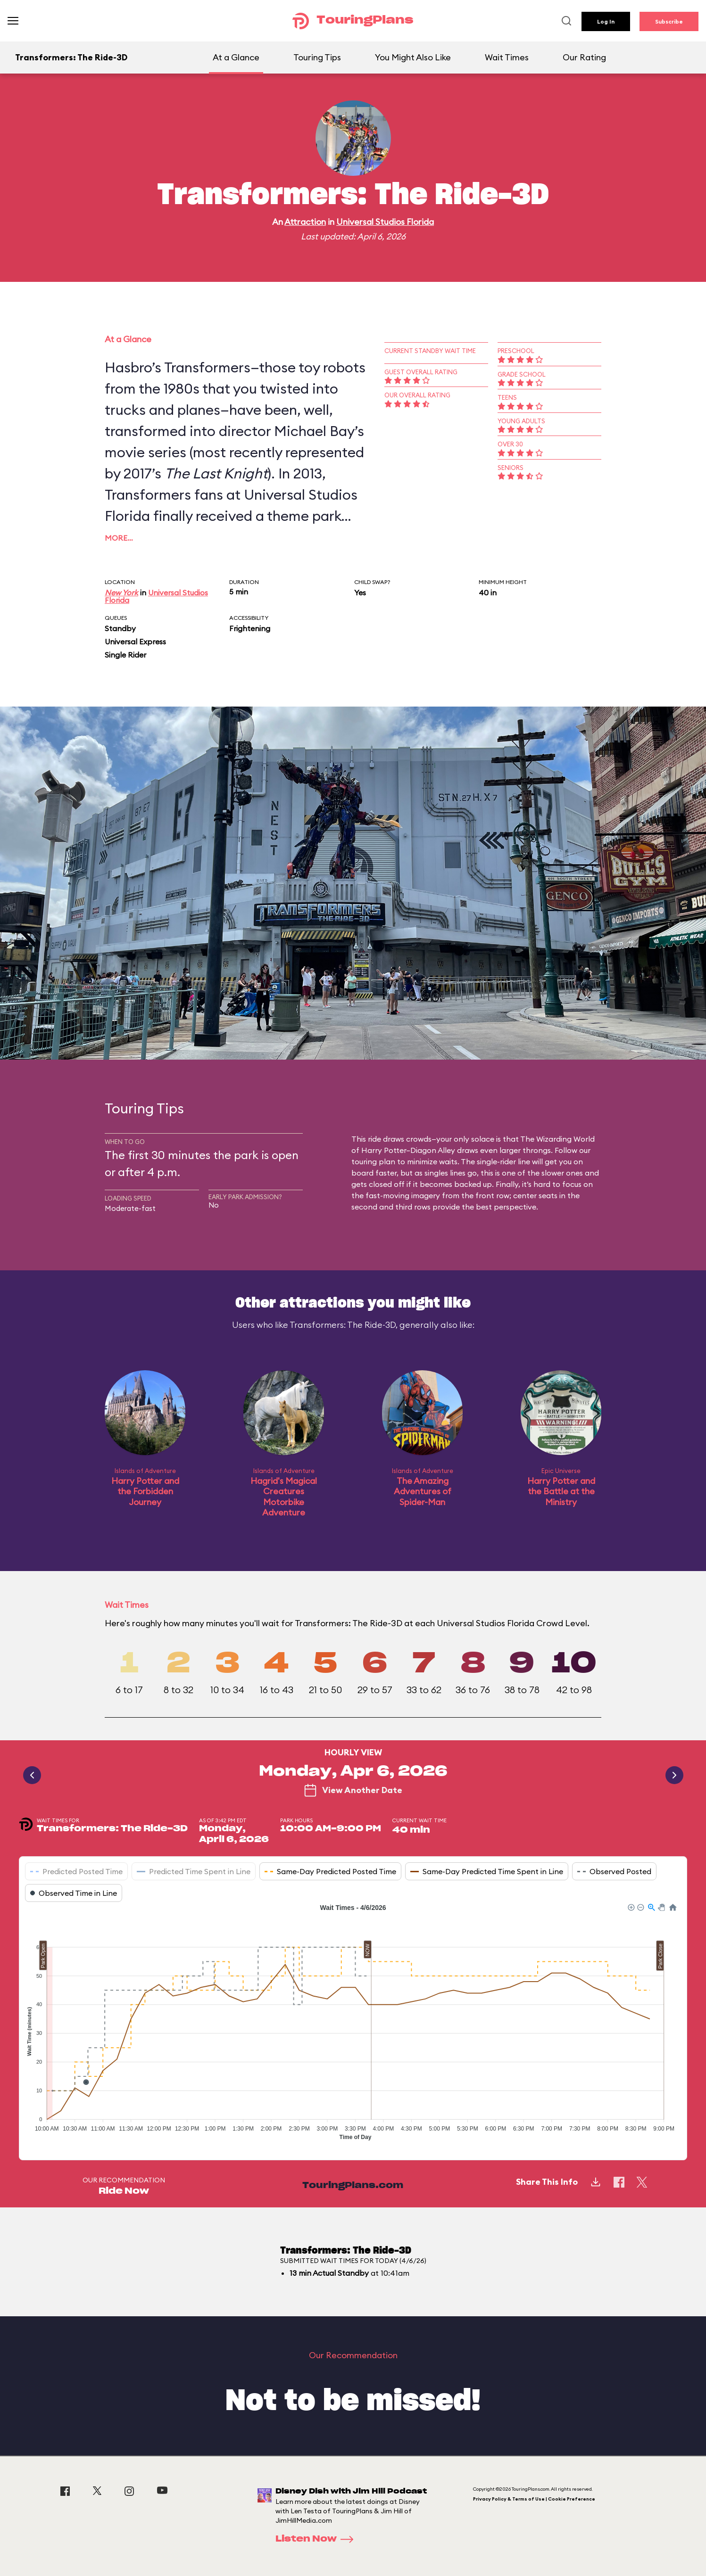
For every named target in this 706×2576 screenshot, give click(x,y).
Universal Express (135, 641)
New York (121, 592)
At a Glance (236, 57)
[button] (630, 1906)
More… (119, 538)
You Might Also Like (413, 57)
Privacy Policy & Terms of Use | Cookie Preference (534, 2499)
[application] (353, 2024)
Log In (606, 21)
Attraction (305, 221)
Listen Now (317, 2539)
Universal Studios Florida (385, 221)
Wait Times (507, 57)
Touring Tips (317, 57)
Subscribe (669, 21)
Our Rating (584, 57)
